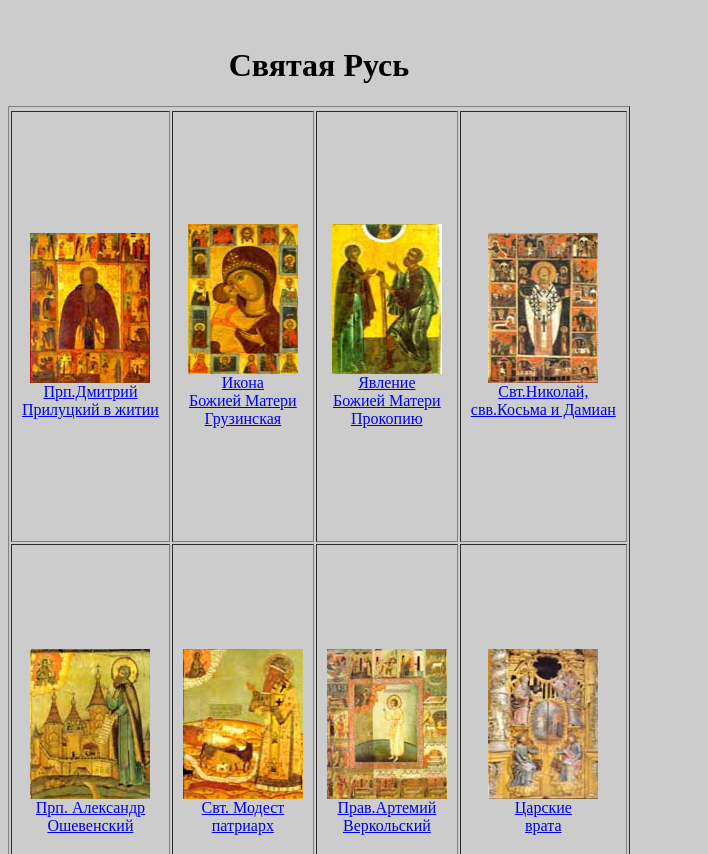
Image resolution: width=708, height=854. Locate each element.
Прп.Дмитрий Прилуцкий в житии (90, 393)
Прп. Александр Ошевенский (90, 809)
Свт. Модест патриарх (243, 809)
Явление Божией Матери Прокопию (387, 393)
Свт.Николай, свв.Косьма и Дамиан (543, 393)
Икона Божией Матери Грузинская (243, 393)
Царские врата (543, 809)
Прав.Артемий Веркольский (387, 809)
